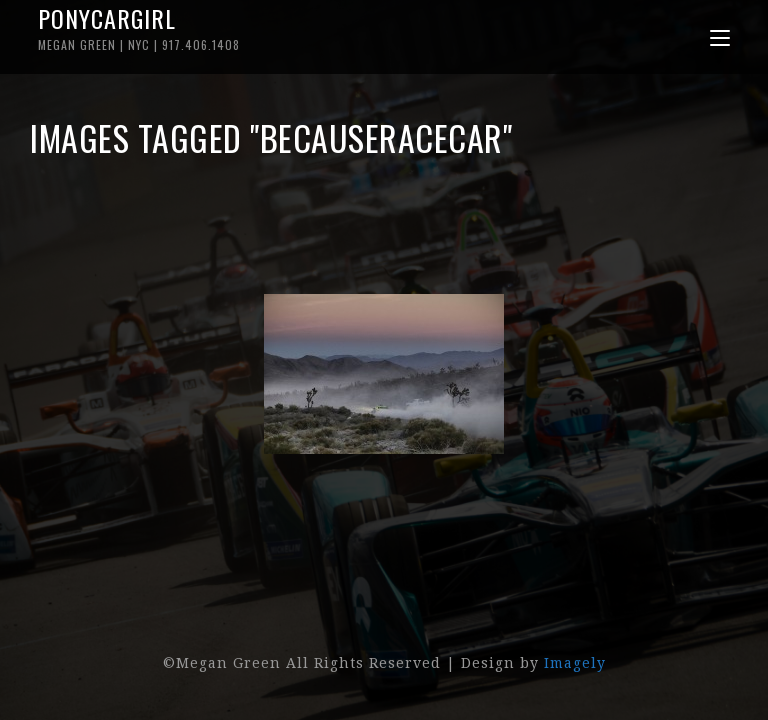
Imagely (575, 663)
